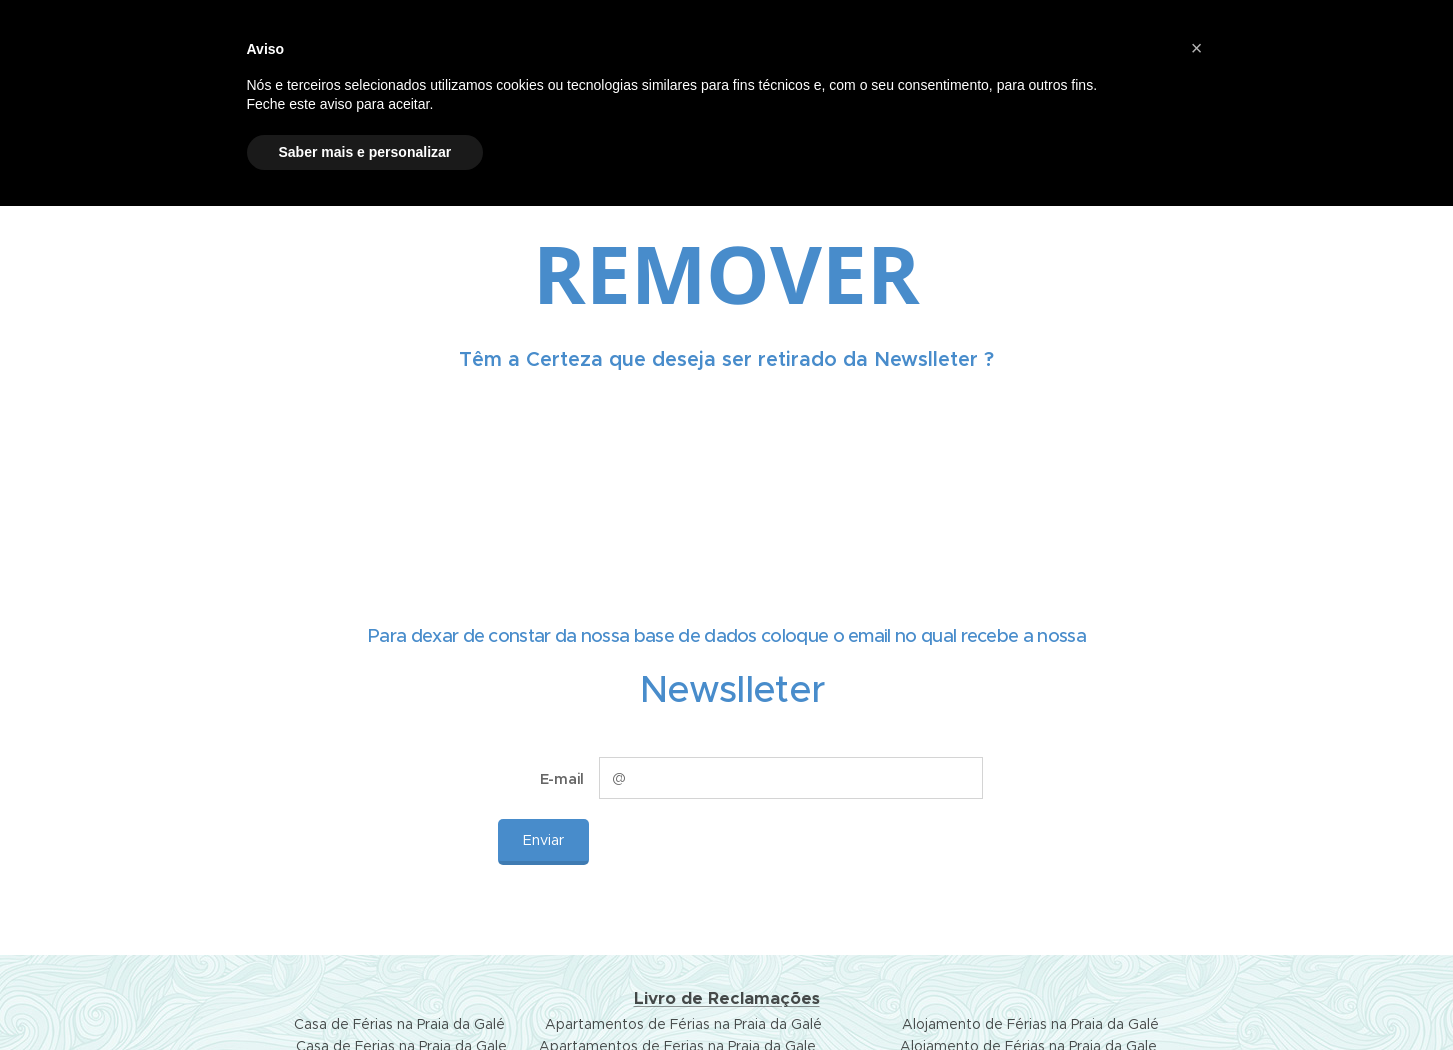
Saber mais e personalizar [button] (365, 152)
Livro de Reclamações (727, 998)
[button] (1197, 48)
